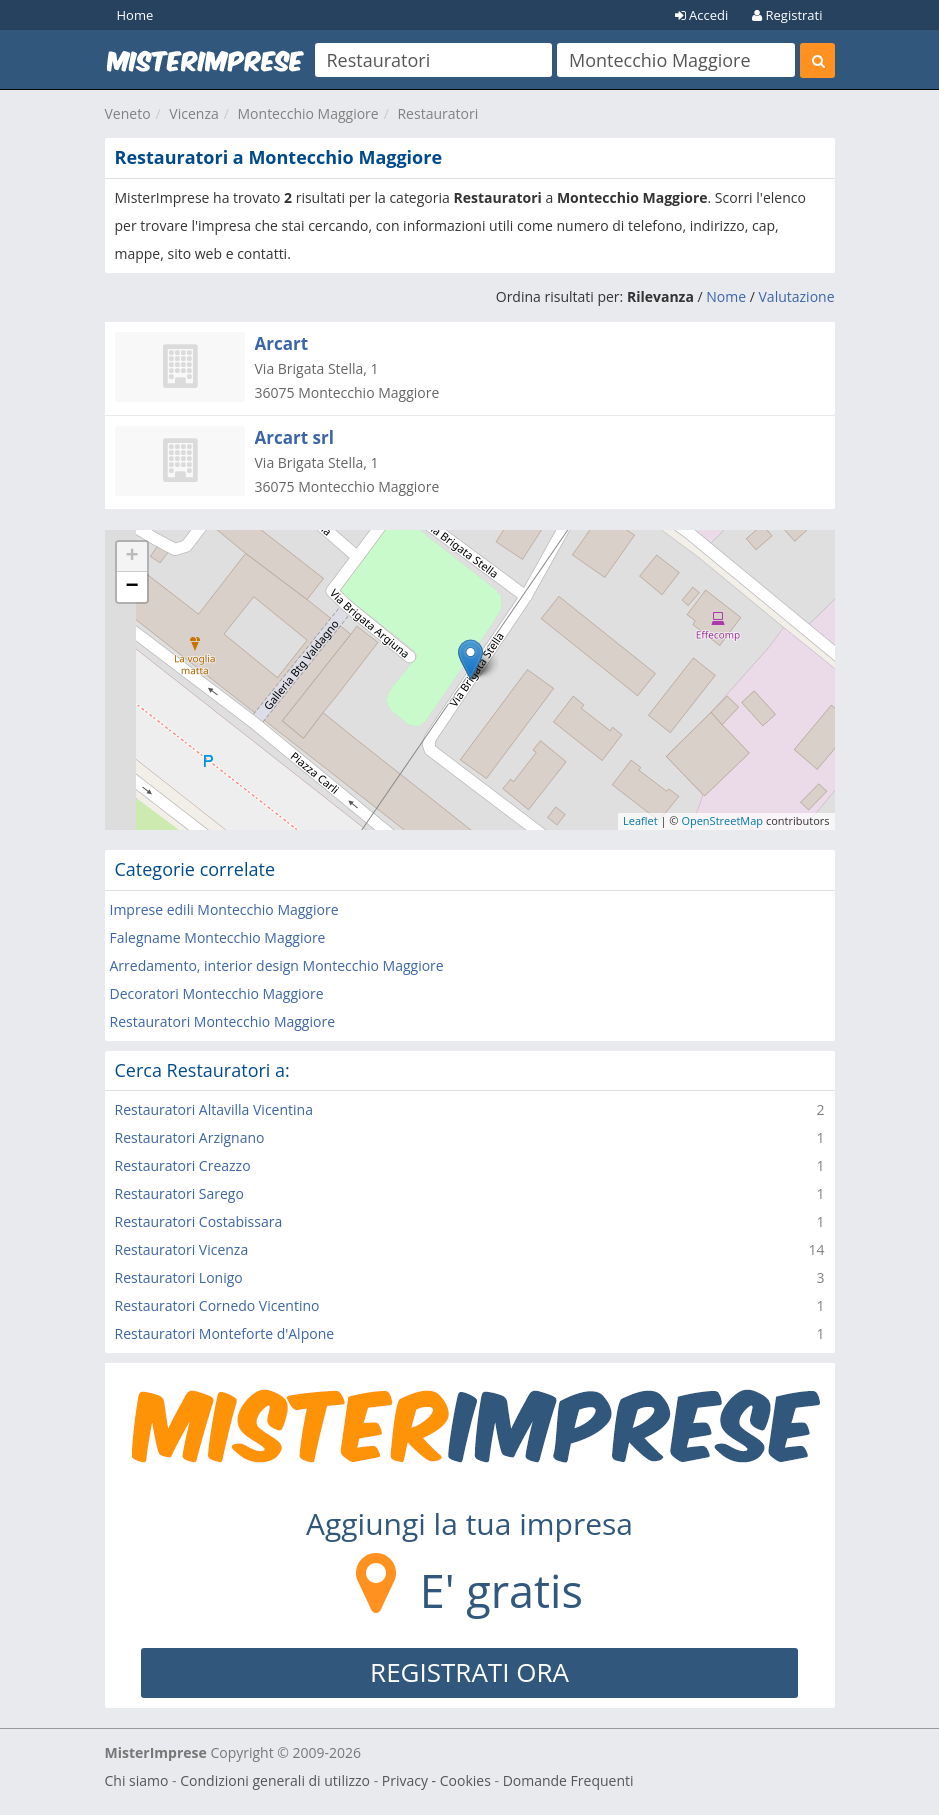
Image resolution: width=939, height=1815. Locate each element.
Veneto (128, 113)
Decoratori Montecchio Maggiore (217, 993)
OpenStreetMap (722, 820)
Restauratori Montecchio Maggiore (223, 1021)
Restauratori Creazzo (183, 1165)
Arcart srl (294, 437)
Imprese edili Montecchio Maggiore (224, 909)
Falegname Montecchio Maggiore (218, 937)
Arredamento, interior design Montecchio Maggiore (277, 965)
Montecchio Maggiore (308, 113)
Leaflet (640, 820)
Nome (726, 296)
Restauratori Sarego (179, 1193)
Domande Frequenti (568, 1780)
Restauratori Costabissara (199, 1221)
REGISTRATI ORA (469, 1672)
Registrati (787, 15)
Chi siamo (137, 1780)
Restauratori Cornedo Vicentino (217, 1305)
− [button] (131, 587)
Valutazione (797, 296)
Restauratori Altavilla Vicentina (214, 1109)
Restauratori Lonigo (179, 1277)
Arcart (282, 343)
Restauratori (437, 113)
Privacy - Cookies (436, 1780)
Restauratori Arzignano (190, 1137)
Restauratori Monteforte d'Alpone (225, 1333)
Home (135, 15)
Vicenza (193, 113)
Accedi (702, 15)
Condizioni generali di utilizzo (275, 1780)
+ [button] (131, 557)
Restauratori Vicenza (182, 1249)
